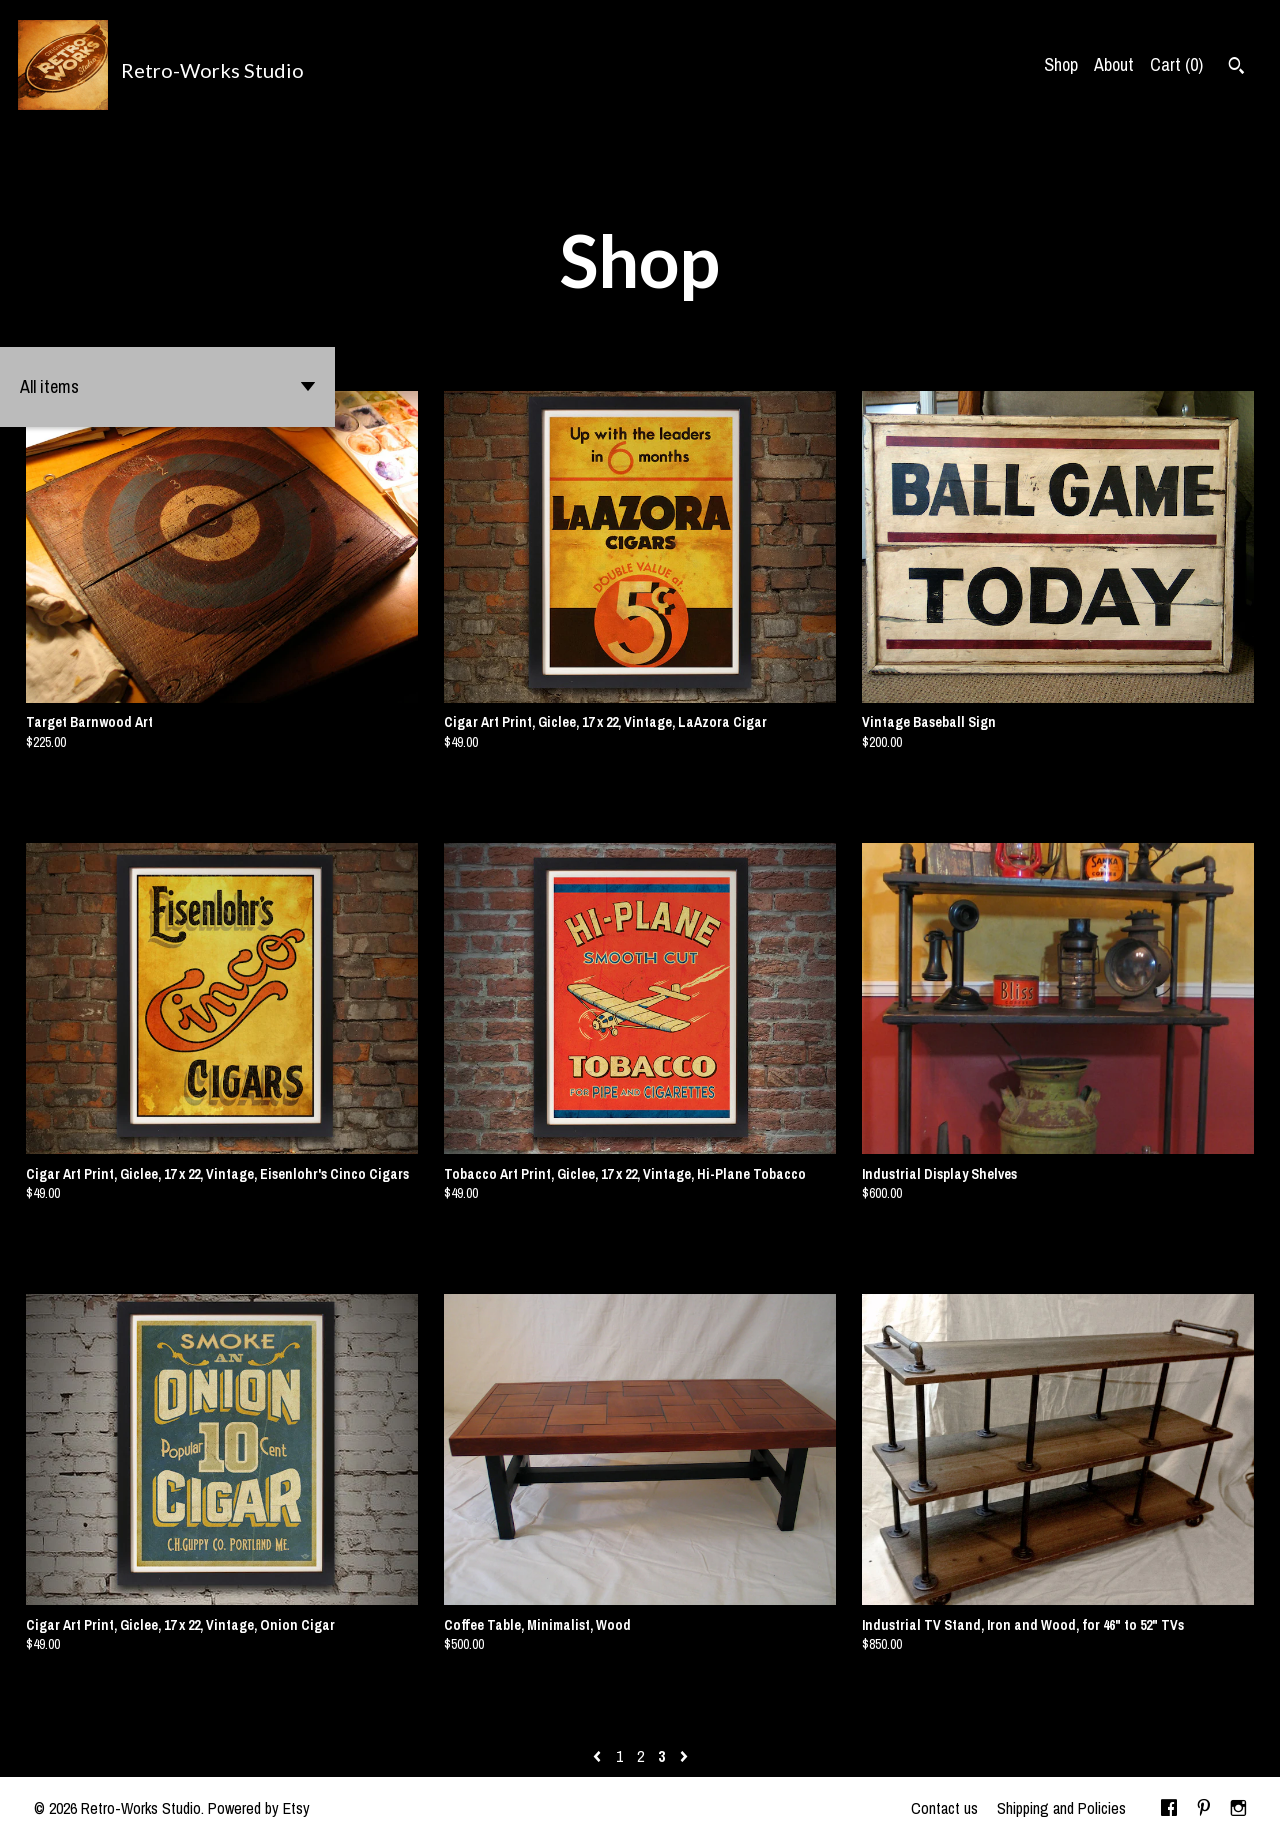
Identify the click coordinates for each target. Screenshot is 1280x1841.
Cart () (1176, 64)
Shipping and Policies (1061, 1808)
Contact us (944, 1808)
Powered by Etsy (259, 1808)
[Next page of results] (684, 1756)
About (1114, 64)
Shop (1061, 64)
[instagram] (1238, 1809)
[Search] (1236, 68)
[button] (167, 387)
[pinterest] (1204, 1809)
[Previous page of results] (599, 1756)
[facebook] (1169, 1809)
